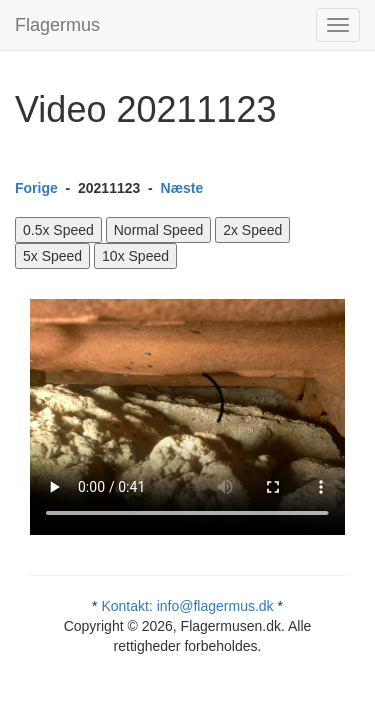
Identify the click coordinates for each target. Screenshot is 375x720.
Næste (182, 188)
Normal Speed (159, 230)
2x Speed (252, 230)
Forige (36, 188)
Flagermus (57, 25)
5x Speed (52, 256)
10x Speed (135, 256)
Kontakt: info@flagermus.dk (187, 606)
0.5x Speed (58, 230)
